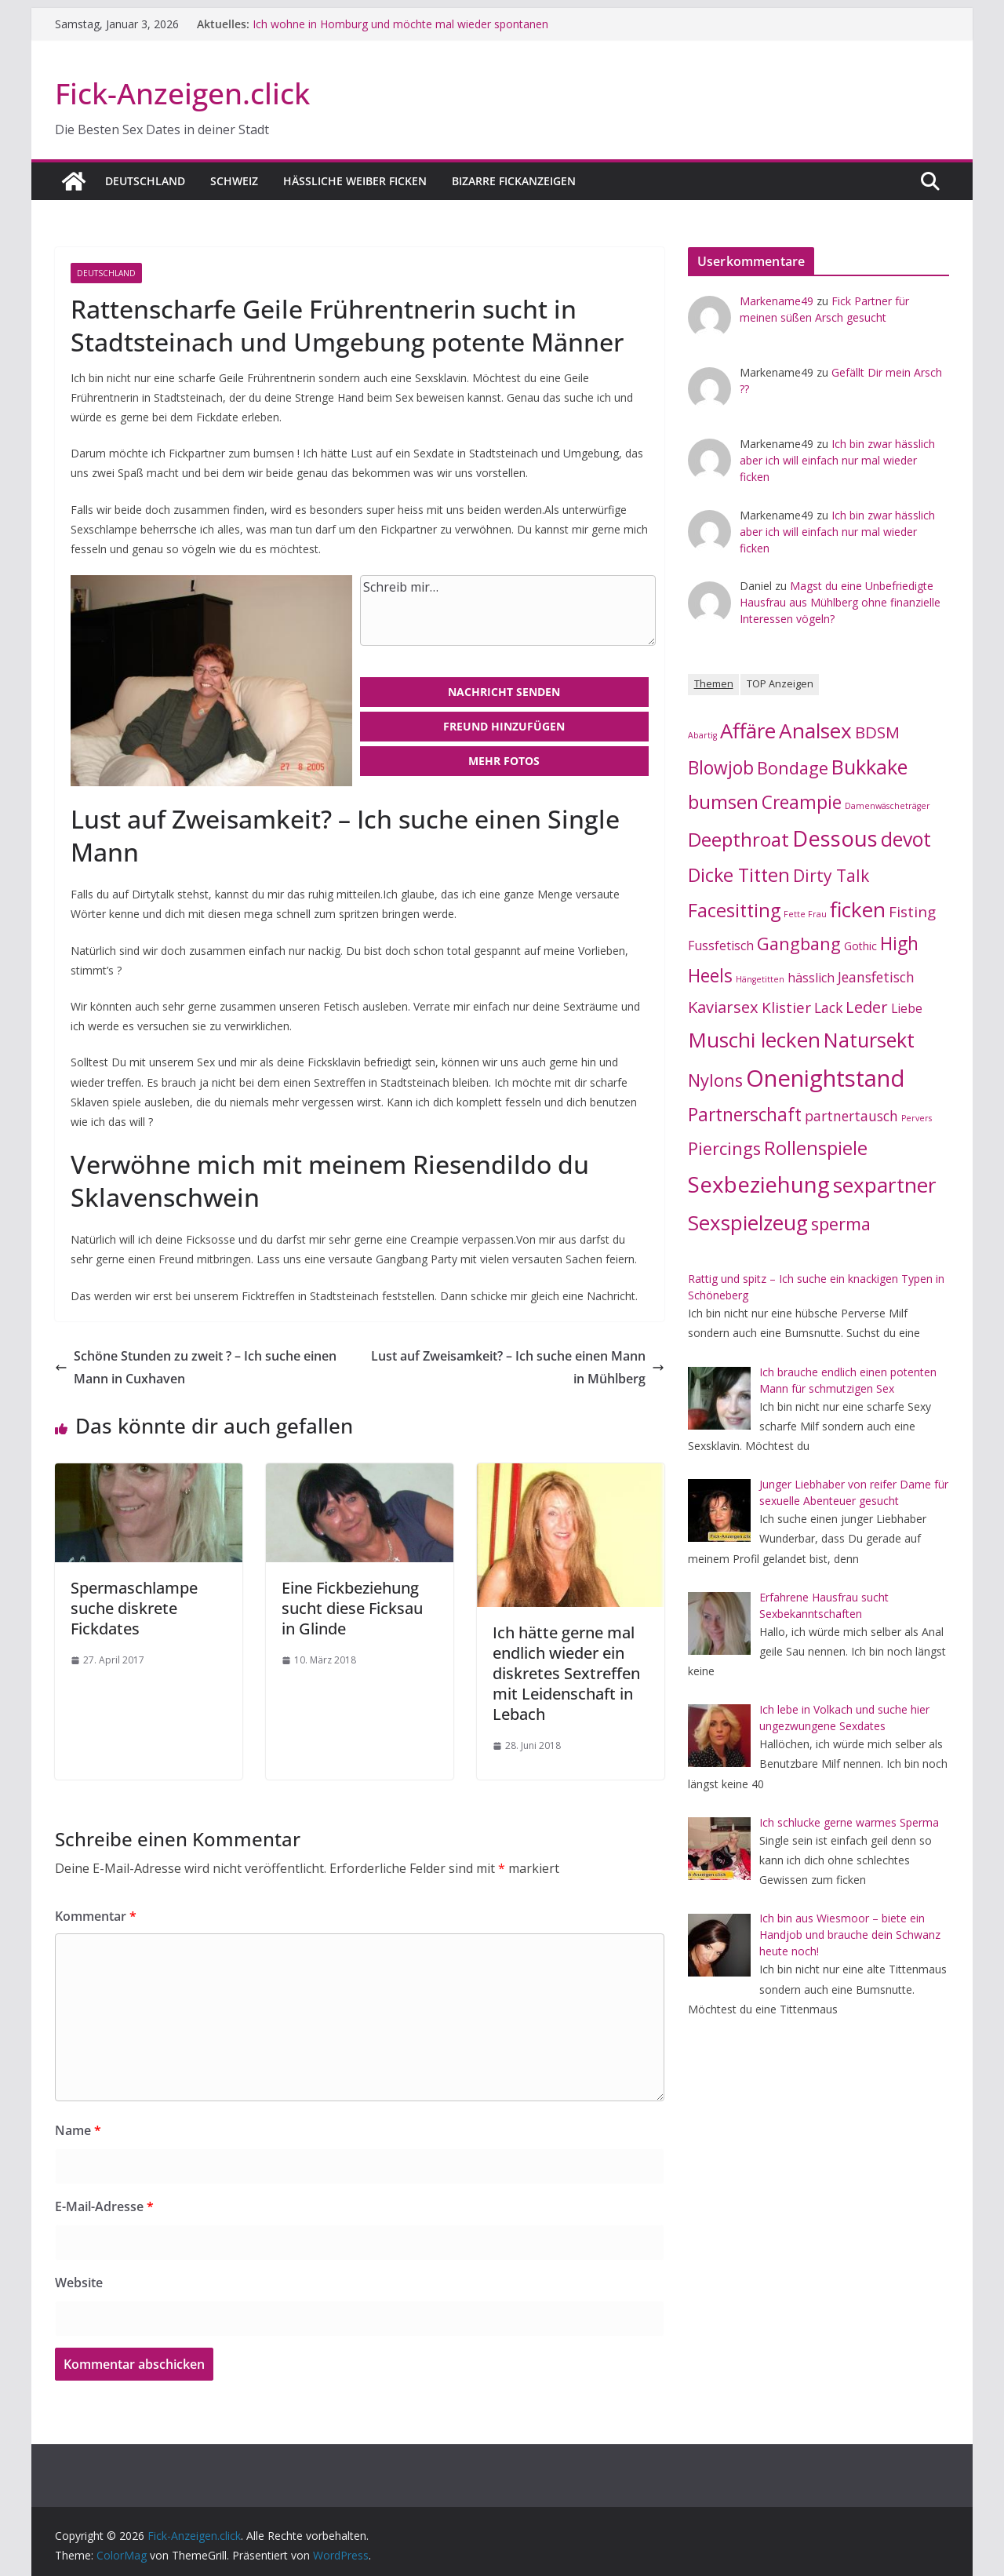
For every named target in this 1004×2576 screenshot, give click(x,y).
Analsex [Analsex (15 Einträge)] (815, 730)
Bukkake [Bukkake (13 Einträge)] (869, 766)
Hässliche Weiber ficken (355, 180)
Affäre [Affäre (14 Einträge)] (748, 730)
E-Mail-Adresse (104, 2206)
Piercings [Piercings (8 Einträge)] (724, 1148)
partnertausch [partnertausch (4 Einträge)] (851, 1115)
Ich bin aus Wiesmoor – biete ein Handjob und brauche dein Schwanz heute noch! (849, 1934)
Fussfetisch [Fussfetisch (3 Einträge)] (721, 945)
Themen (713, 683)
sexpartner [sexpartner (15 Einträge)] (885, 1185)
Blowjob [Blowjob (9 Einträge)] (721, 768)
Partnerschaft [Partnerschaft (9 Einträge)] (745, 1114)
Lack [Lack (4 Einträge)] (828, 1007)
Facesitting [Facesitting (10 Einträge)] (734, 910)
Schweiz (234, 180)
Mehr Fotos (504, 760)
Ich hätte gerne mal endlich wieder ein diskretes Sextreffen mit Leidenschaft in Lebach (566, 1673)
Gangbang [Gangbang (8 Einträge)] (799, 943)
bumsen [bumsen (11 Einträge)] (723, 801)
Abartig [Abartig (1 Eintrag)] (702, 735)
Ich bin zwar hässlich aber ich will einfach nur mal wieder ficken (837, 460)
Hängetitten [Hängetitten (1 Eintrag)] (760, 979)
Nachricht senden (504, 691)
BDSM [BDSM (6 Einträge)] (877, 732)
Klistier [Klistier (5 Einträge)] (786, 1007)
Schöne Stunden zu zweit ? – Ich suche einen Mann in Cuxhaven (195, 1367)
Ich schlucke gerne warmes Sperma (849, 1822)
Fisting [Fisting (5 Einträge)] (912, 912)
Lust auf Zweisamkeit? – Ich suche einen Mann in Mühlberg (517, 1367)
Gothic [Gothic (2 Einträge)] (860, 945)
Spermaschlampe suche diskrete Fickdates (134, 1608)
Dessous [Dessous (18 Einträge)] (835, 838)
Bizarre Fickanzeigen (514, 180)
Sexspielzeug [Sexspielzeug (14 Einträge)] (748, 1222)
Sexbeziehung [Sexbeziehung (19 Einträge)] (759, 1184)
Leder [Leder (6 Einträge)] (867, 1007)
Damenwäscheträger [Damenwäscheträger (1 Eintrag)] (887, 805)
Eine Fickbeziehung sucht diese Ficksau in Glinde (352, 1608)
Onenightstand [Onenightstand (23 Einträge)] (825, 1078)
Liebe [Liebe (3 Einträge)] (906, 1008)
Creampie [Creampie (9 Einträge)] (802, 802)
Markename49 (776, 300)
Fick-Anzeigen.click (182, 93)
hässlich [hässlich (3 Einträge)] (811, 977)
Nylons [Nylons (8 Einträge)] (715, 1080)
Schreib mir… (508, 610)
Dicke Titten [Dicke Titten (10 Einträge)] (739, 874)
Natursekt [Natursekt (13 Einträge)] (869, 1039)
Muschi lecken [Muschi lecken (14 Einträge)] (754, 1040)
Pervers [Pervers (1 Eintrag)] (916, 1118)
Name (78, 2130)
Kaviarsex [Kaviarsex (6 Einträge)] (723, 1007)
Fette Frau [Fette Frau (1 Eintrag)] (805, 914)
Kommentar (95, 1916)
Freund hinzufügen (504, 726)
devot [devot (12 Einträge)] (906, 839)
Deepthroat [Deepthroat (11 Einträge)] (738, 839)
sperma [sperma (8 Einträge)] (841, 1223)
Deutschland (145, 180)
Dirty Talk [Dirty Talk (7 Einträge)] (831, 876)
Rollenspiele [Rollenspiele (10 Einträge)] (816, 1147)
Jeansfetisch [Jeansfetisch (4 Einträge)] (876, 976)
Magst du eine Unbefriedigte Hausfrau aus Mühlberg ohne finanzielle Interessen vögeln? (840, 602)
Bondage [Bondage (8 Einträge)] (792, 767)
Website (79, 2282)
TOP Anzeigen (780, 683)
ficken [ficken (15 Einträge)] (858, 909)
